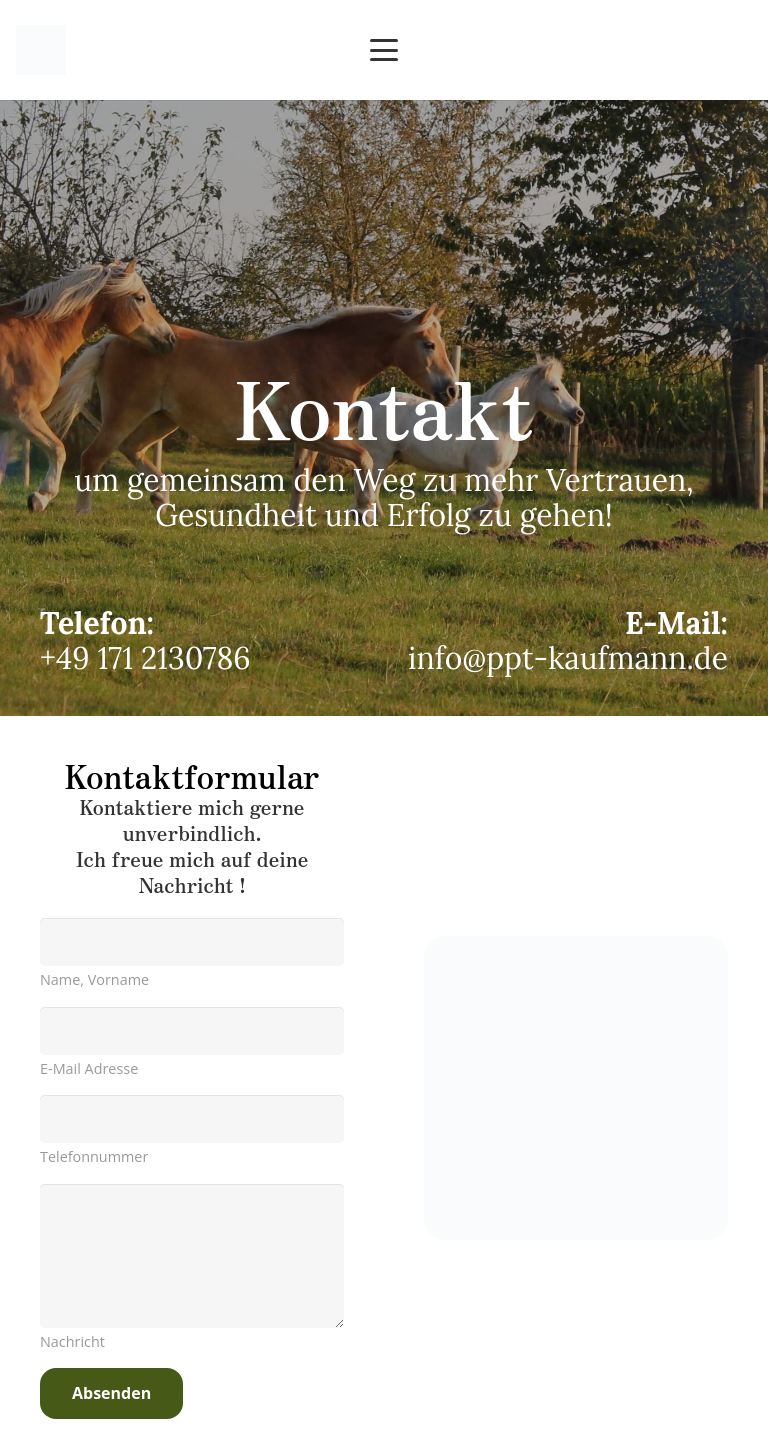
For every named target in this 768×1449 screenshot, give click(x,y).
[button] (384, 50)
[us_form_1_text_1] (192, 942)
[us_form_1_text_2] (192, 1119)
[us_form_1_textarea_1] (192, 1256)
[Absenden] (111, 1393)
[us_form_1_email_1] (192, 1031)
